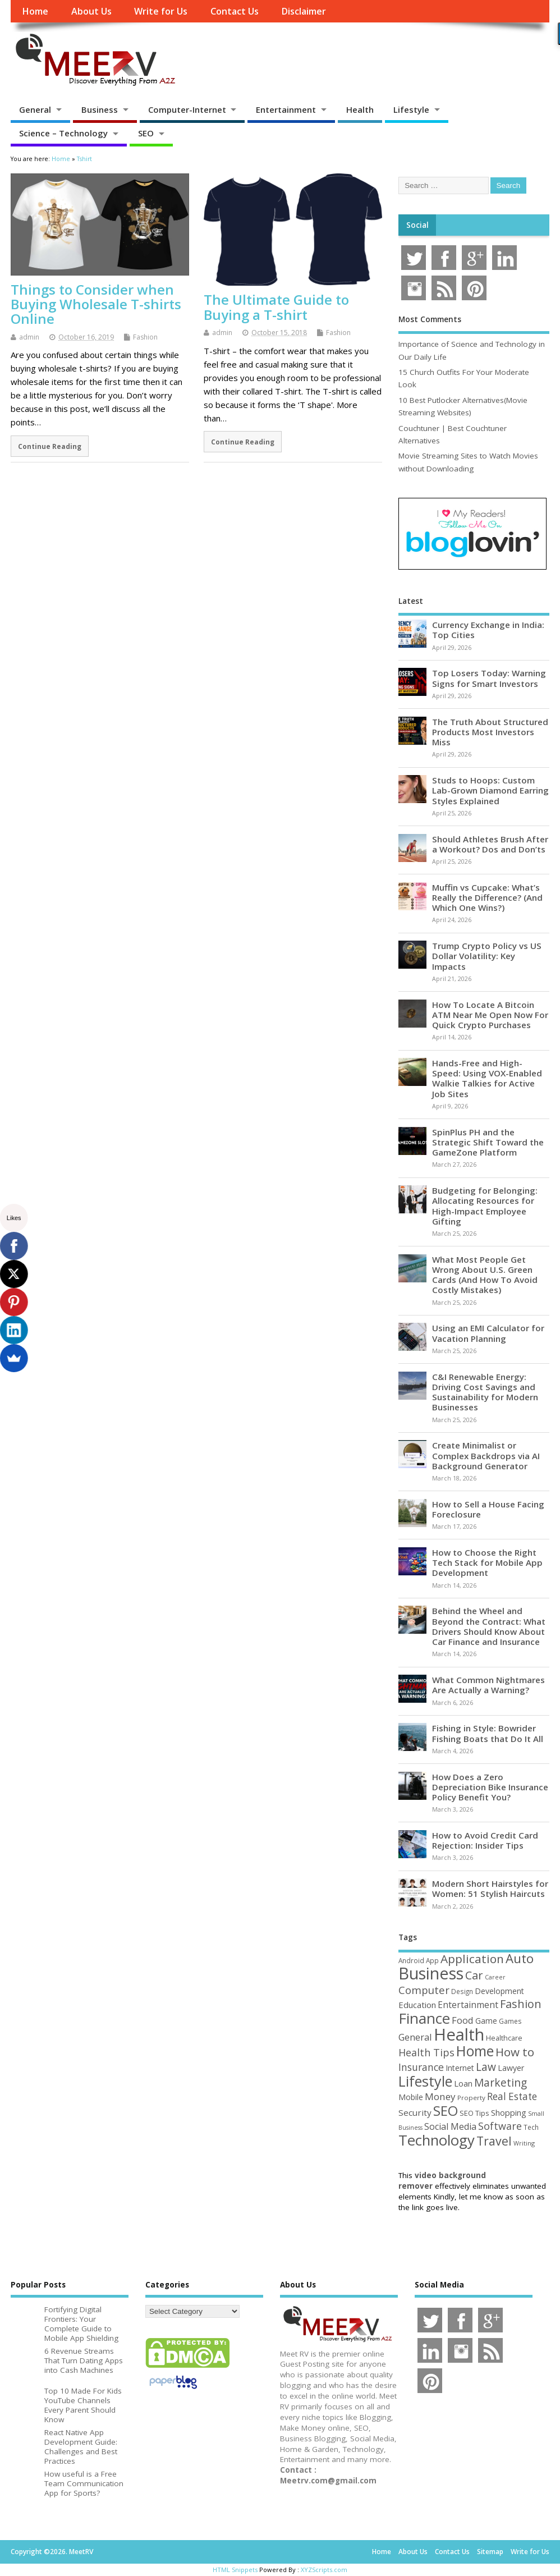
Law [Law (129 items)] (486, 2066)
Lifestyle (411, 109)
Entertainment (286, 109)
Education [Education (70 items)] (417, 2004)
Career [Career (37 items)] (495, 1977)
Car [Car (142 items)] (474, 1975)
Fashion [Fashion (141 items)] (520, 2003)
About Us (91, 11)
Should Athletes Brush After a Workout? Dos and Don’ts (490, 844)
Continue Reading (49, 446)
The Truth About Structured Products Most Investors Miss (490, 732)
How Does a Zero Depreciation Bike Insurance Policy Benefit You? (490, 1787)
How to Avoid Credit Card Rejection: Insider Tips (485, 1840)
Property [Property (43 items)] (471, 2097)
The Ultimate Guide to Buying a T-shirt (276, 306)
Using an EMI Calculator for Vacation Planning (488, 1333)
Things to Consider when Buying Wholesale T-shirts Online (96, 304)
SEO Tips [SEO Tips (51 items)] (474, 2113)
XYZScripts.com (324, 2569)
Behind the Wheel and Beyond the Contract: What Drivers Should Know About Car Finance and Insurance (488, 1626)
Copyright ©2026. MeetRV (52, 2551)
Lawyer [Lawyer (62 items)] (511, 2067)
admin (29, 337)
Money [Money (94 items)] (440, 2096)
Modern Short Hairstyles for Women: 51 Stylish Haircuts (490, 1888)
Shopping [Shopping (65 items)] (508, 2112)
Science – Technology (63, 133)
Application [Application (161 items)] (472, 1959)
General (35, 109)
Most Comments (429, 319)
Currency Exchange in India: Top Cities (488, 629)
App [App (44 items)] (432, 1960)
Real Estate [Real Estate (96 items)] (512, 2096)
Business (99, 109)
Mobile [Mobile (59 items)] (410, 2097)
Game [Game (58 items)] (486, 2020)
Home (35, 11)
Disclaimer (303, 11)
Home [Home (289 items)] (475, 2050)
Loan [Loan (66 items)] (463, 2083)
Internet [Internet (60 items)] (460, 2067)
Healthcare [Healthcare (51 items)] (504, 2038)
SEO (146, 133)
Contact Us (234, 11)
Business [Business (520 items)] (430, 1973)
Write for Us (160, 11)
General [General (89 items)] (415, 2036)
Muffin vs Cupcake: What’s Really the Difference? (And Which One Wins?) (487, 897)
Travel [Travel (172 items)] (494, 2141)
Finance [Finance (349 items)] (424, 2018)
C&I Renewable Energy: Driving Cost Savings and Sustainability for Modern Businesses (485, 1392)
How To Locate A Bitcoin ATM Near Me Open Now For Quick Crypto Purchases (490, 1014)
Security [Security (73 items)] (415, 2112)
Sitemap (490, 2551)
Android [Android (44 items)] (411, 1960)
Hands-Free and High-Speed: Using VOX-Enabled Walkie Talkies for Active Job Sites (487, 1078)
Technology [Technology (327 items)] (436, 2140)
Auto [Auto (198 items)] (520, 1958)
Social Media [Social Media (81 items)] (450, 2126)
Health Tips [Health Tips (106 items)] (426, 2052)
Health (360, 109)
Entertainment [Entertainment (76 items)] (468, 2005)
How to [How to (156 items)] (514, 2052)
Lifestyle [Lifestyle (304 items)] (425, 2081)
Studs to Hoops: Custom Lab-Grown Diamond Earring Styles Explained (490, 790)
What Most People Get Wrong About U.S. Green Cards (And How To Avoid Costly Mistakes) (485, 1275)
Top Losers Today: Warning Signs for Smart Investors (489, 678)
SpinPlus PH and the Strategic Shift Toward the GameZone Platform (488, 1142)
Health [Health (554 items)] (459, 2034)
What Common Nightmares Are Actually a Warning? (488, 1684)
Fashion (145, 337)
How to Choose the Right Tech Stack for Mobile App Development (487, 1562)
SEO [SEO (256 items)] (445, 2110)
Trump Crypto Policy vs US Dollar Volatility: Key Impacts (486, 955)
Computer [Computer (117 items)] (423, 1990)
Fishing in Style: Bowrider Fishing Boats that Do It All (487, 1733)
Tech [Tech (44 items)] (531, 2127)
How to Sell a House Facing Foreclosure (488, 1509)
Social (417, 225)
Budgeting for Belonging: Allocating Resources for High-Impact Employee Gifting (485, 1206)
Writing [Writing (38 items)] (524, 2143)
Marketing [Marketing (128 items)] (500, 2082)
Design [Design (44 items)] (462, 1991)
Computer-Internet (187, 109)
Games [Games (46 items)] (510, 2021)
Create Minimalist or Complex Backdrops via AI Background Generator (486, 1455)
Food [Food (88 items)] (463, 2020)
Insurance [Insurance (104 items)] (421, 2067)
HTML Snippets (235, 2569)
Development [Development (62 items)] (499, 1991)
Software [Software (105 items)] (500, 2126)
